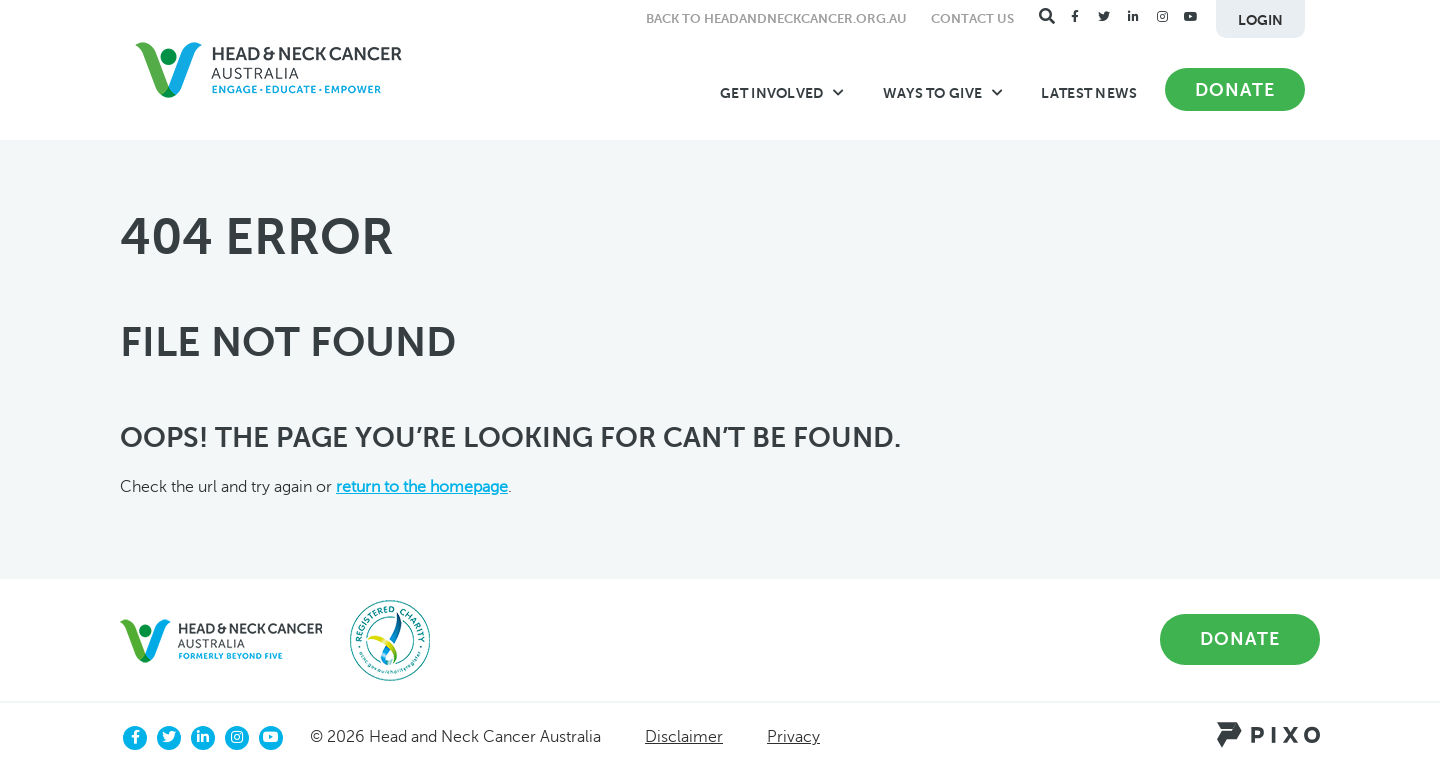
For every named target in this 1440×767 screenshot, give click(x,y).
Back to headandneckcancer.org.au (776, 18)
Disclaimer (684, 737)
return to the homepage (422, 487)
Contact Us (972, 18)
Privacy (793, 737)
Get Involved (782, 93)
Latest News (1089, 93)
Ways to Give (943, 93)
